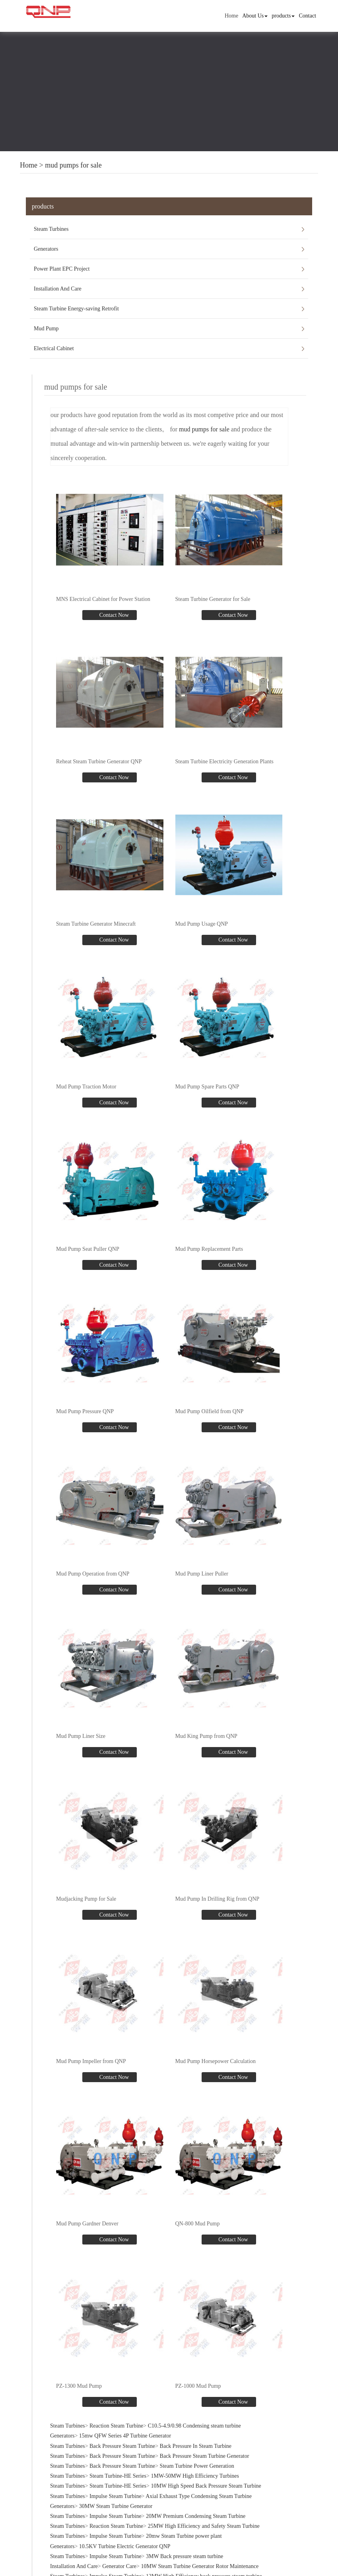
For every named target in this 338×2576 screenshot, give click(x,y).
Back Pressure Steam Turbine (122, 2439)
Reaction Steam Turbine (116, 2419)
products (283, 16)
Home (231, 16)
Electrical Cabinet (54, 348)
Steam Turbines (51, 229)
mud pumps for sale (73, 165)
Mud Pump (46, 329)
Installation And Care (58, 289)
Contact (307, 16)
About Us (255, 16)
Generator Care (119, 2559)
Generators (46, 249)
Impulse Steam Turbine (115, 2489)
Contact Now (113, 615)
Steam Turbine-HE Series (117, 2469)
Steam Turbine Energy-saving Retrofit (76, 309)
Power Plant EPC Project (61, 269)
